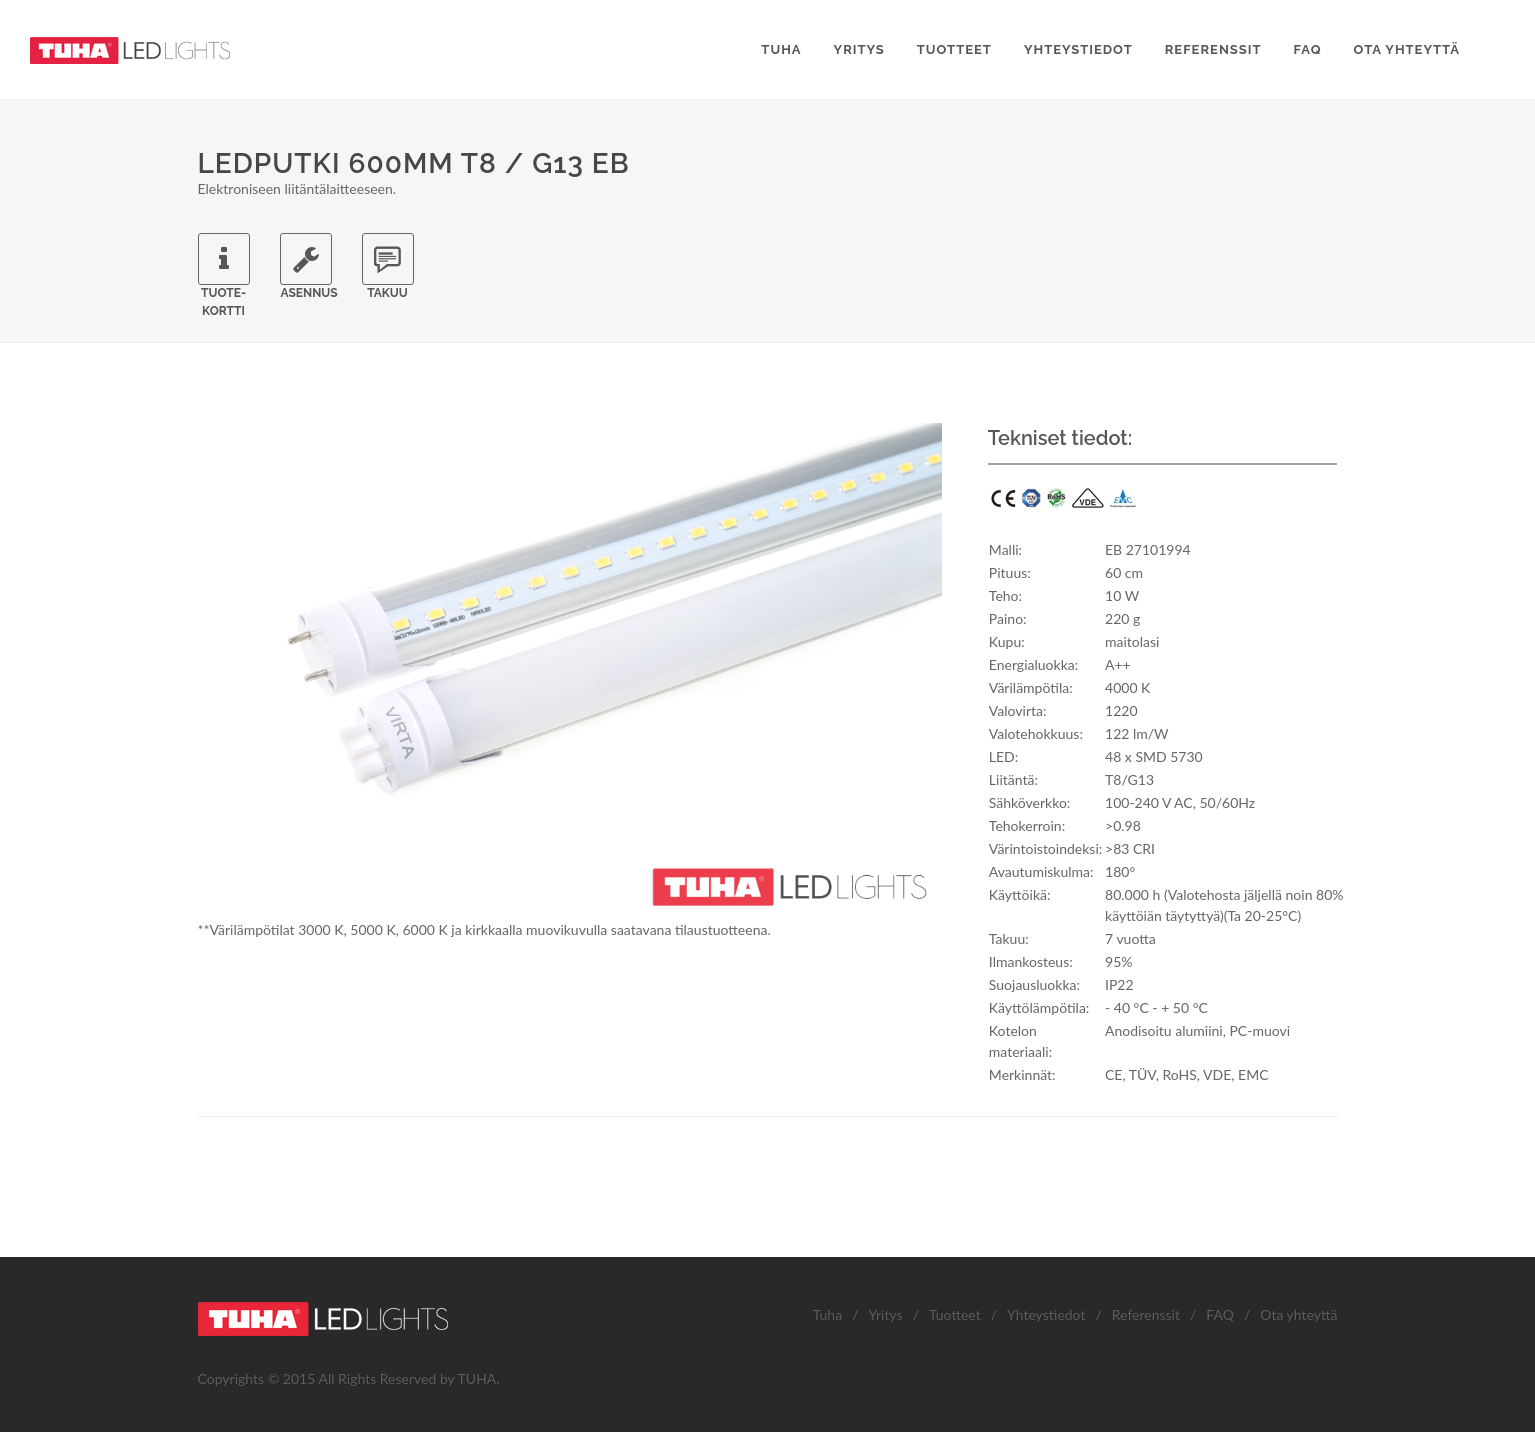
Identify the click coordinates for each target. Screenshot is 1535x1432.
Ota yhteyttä (1298, 1314)
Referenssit (1146, 1314)
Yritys (885, 1314)
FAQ (1220, 1314)
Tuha (827, 1314)
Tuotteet (955, 1314)
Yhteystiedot (1046, 1314)
